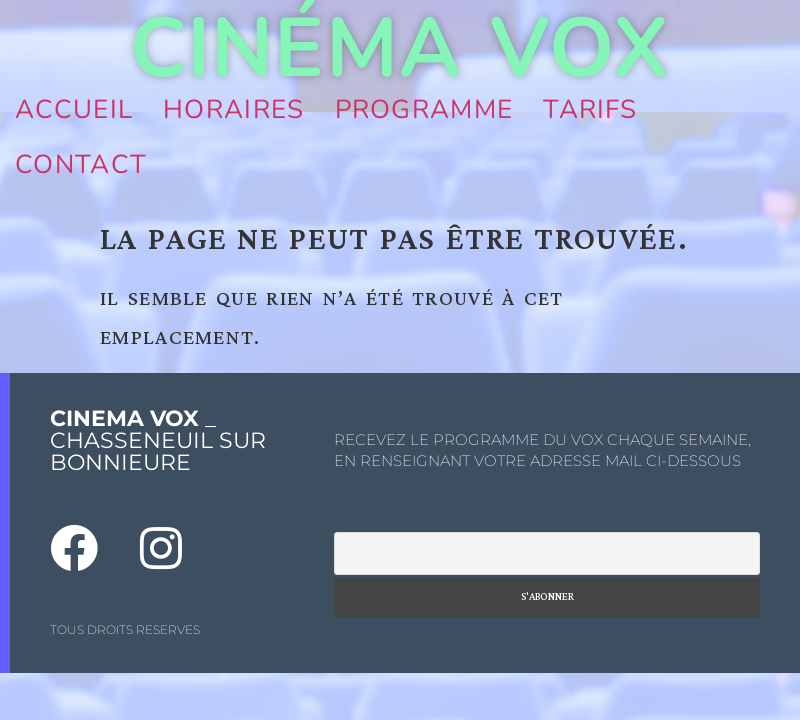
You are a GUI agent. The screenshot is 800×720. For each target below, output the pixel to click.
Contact (81, 164)
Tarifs (590, 109)
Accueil (74, 109)
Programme (424, 109)
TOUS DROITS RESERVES (125, 629)
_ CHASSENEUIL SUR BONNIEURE (158, 440)
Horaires (233, 109)
